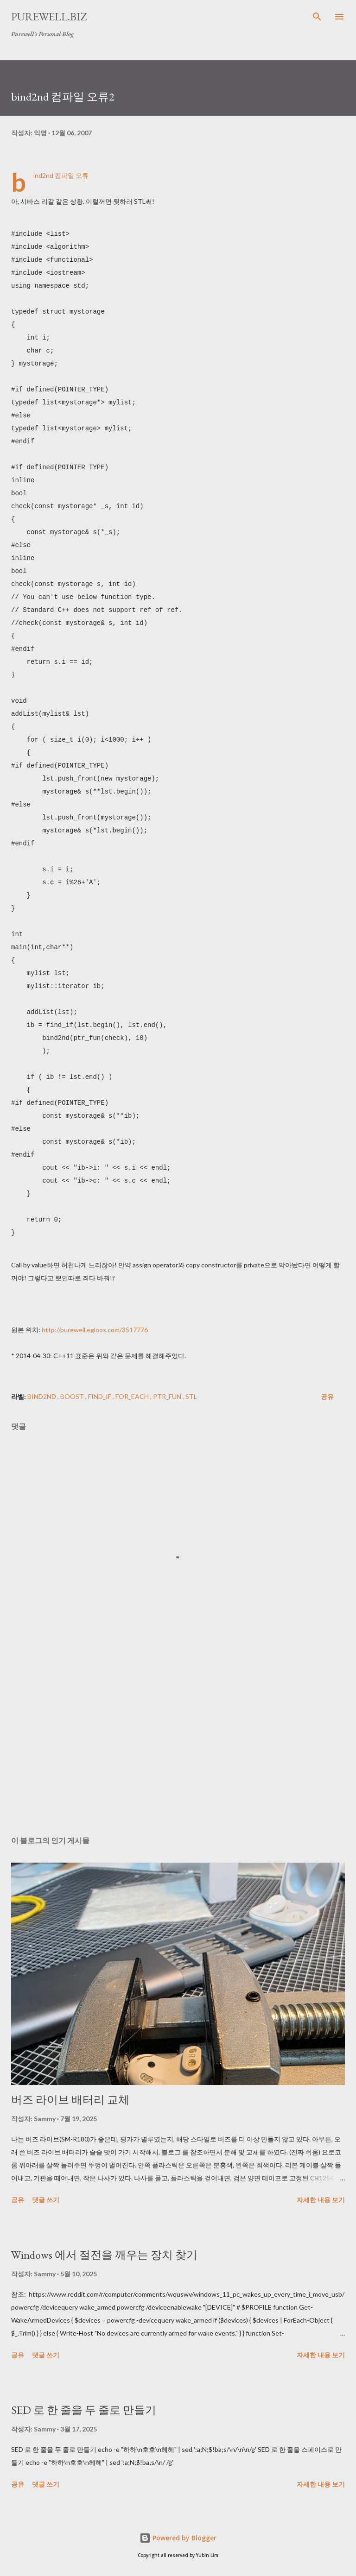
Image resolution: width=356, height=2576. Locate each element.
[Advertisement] (178, 1741)
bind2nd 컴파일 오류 (61, 175)
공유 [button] (327, 1396)
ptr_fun (168, 1396)
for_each (132, 1396)
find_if (100, 1396)
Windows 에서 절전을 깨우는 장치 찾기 (104, 2255)
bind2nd (42, 1396)
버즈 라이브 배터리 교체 (70, 2099)
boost (72, 1396)
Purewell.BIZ (49, 16)
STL (191, 1396)
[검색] (317, 16)
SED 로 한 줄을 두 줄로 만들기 (83, 2410)
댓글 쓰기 (45, 2200)
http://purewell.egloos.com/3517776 (95, 1330)
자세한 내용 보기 (321, 2200)
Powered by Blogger (178, 2537)
